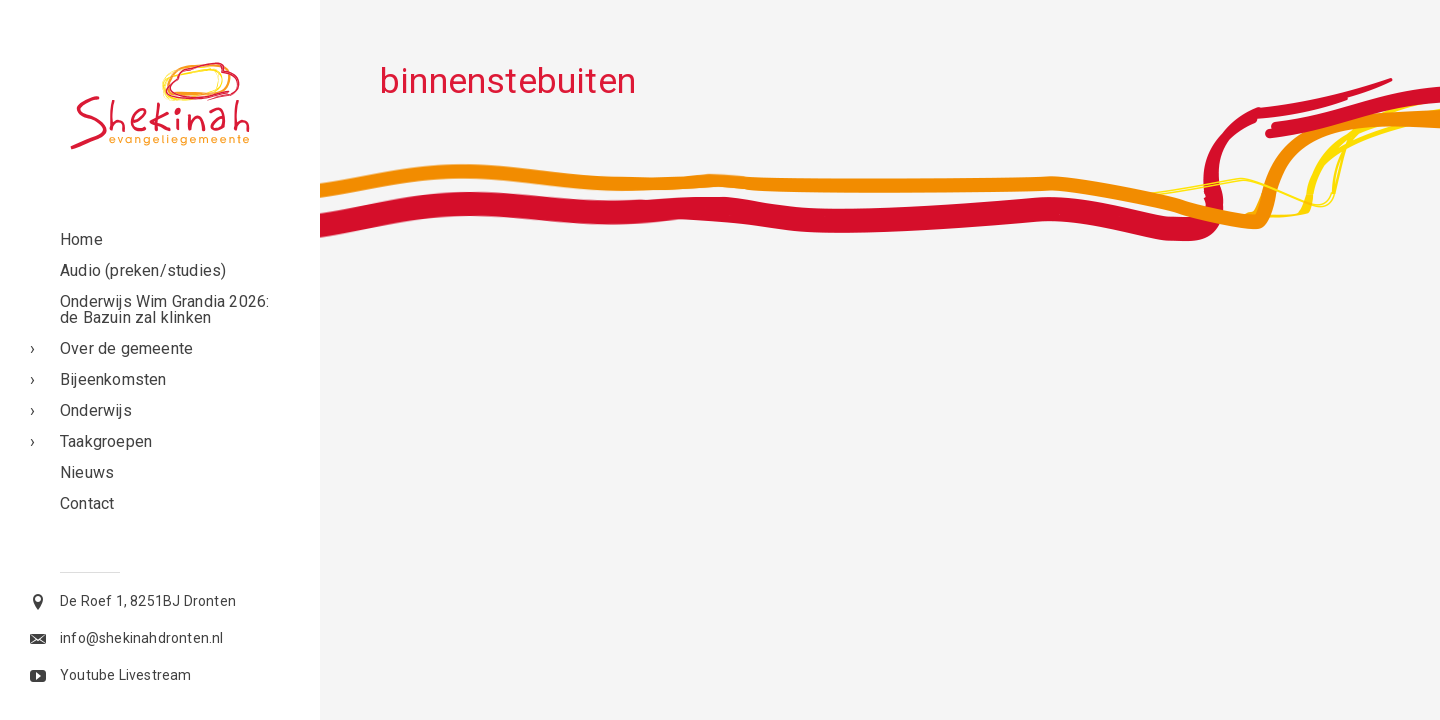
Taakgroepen (106, 441)
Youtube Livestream (126, 675)
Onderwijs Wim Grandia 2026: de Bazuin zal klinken (164, 309)
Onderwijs (96, 410)
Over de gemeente (126, 348)
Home (81, 239)
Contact (87, 503)
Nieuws (87, 472)
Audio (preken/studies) (143, 270)
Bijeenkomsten (113, 379)
